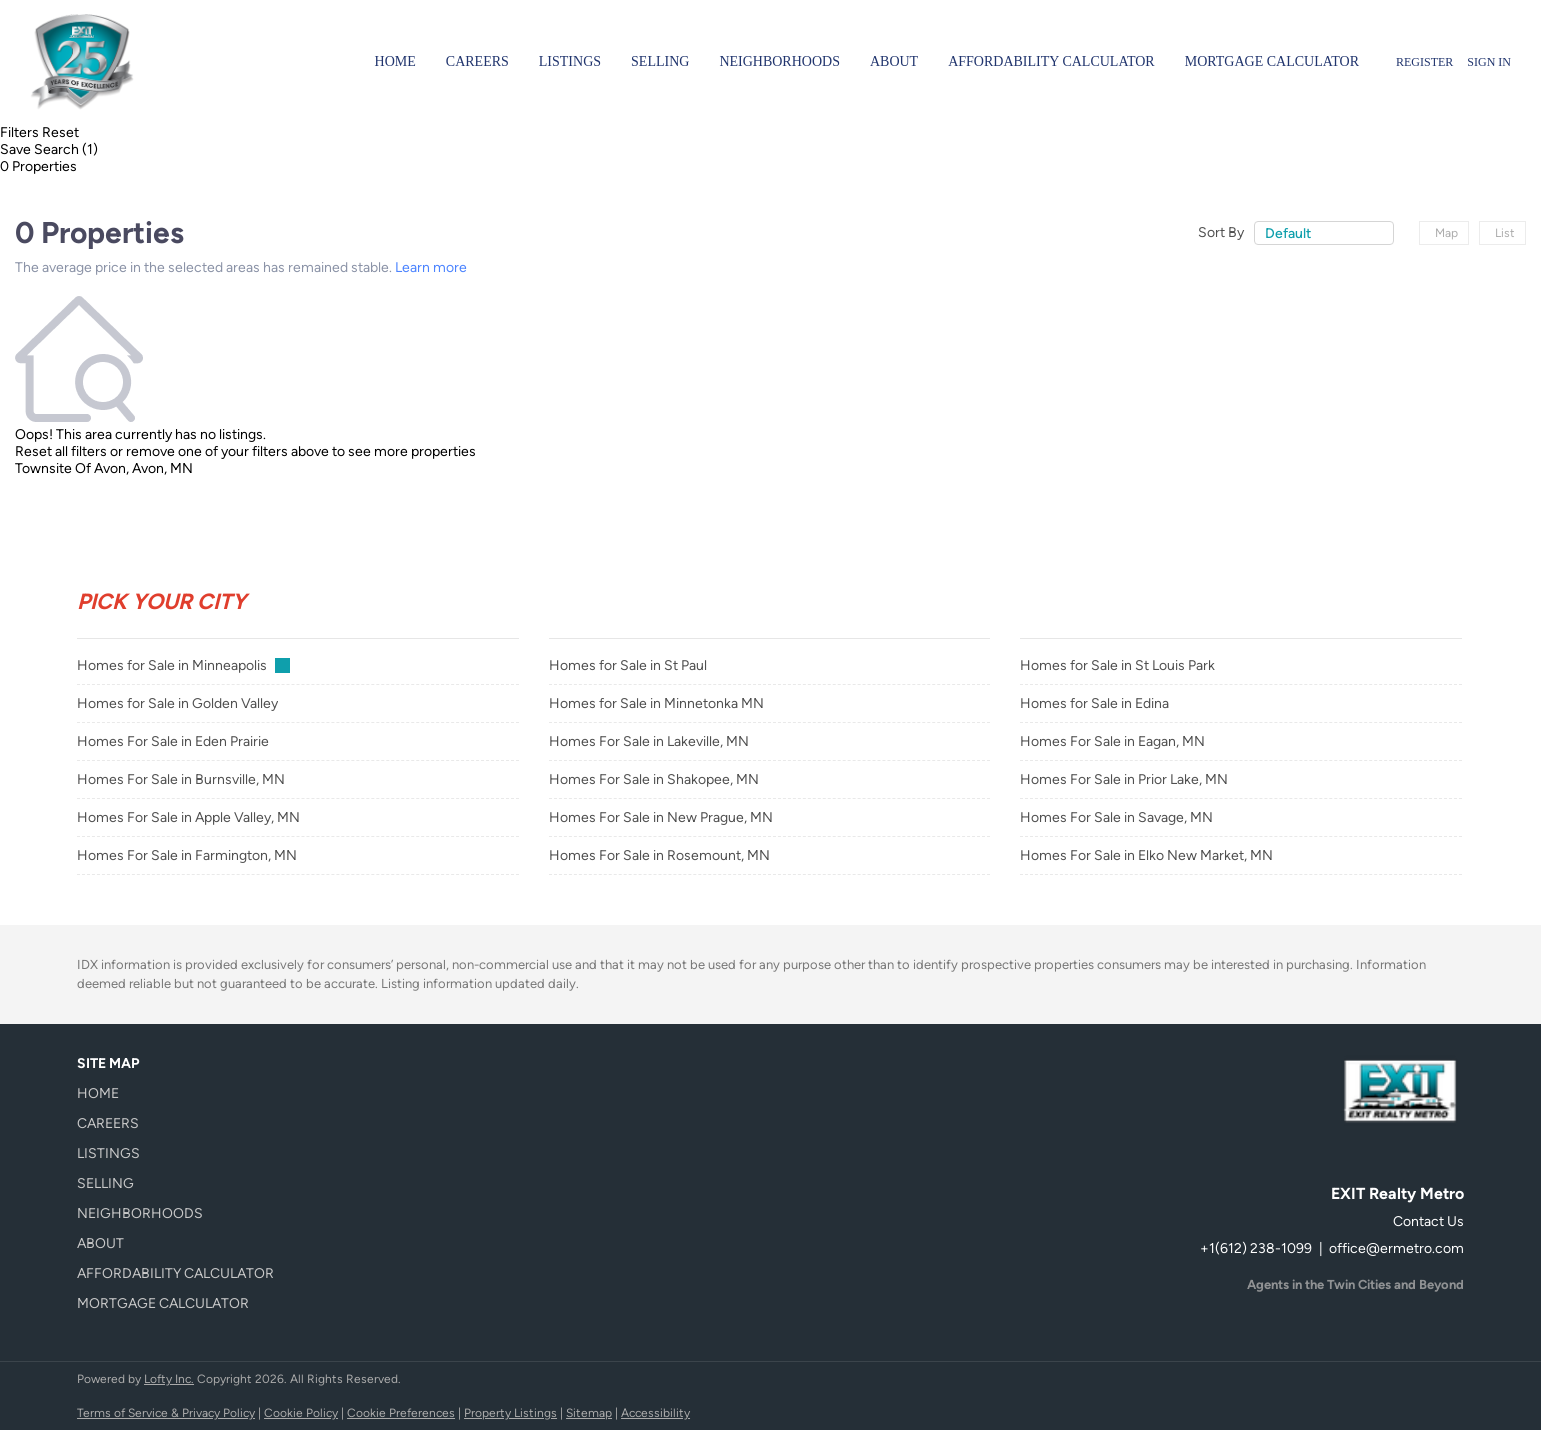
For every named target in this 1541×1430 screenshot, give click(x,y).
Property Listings (510, 1413)
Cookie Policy (301, 1413)
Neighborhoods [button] (779, 61)
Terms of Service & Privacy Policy (166, 1413)
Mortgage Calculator (1272, 61)
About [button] (894, 61)
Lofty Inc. (169, 1379)
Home (395, 61)
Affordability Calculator (1051, 61)
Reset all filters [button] (61, 451)
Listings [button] (570, 61)
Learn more (431, 267)
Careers (477, 61)
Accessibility (655, 1413)
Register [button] (1424, 62)
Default (1288, 233)
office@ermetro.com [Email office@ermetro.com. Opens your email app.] (1396, 1248)
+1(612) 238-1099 (1256, 1248)
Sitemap (589, 1413)
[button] (181, 1094)
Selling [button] (660, 61)
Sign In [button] (1489, 62)
